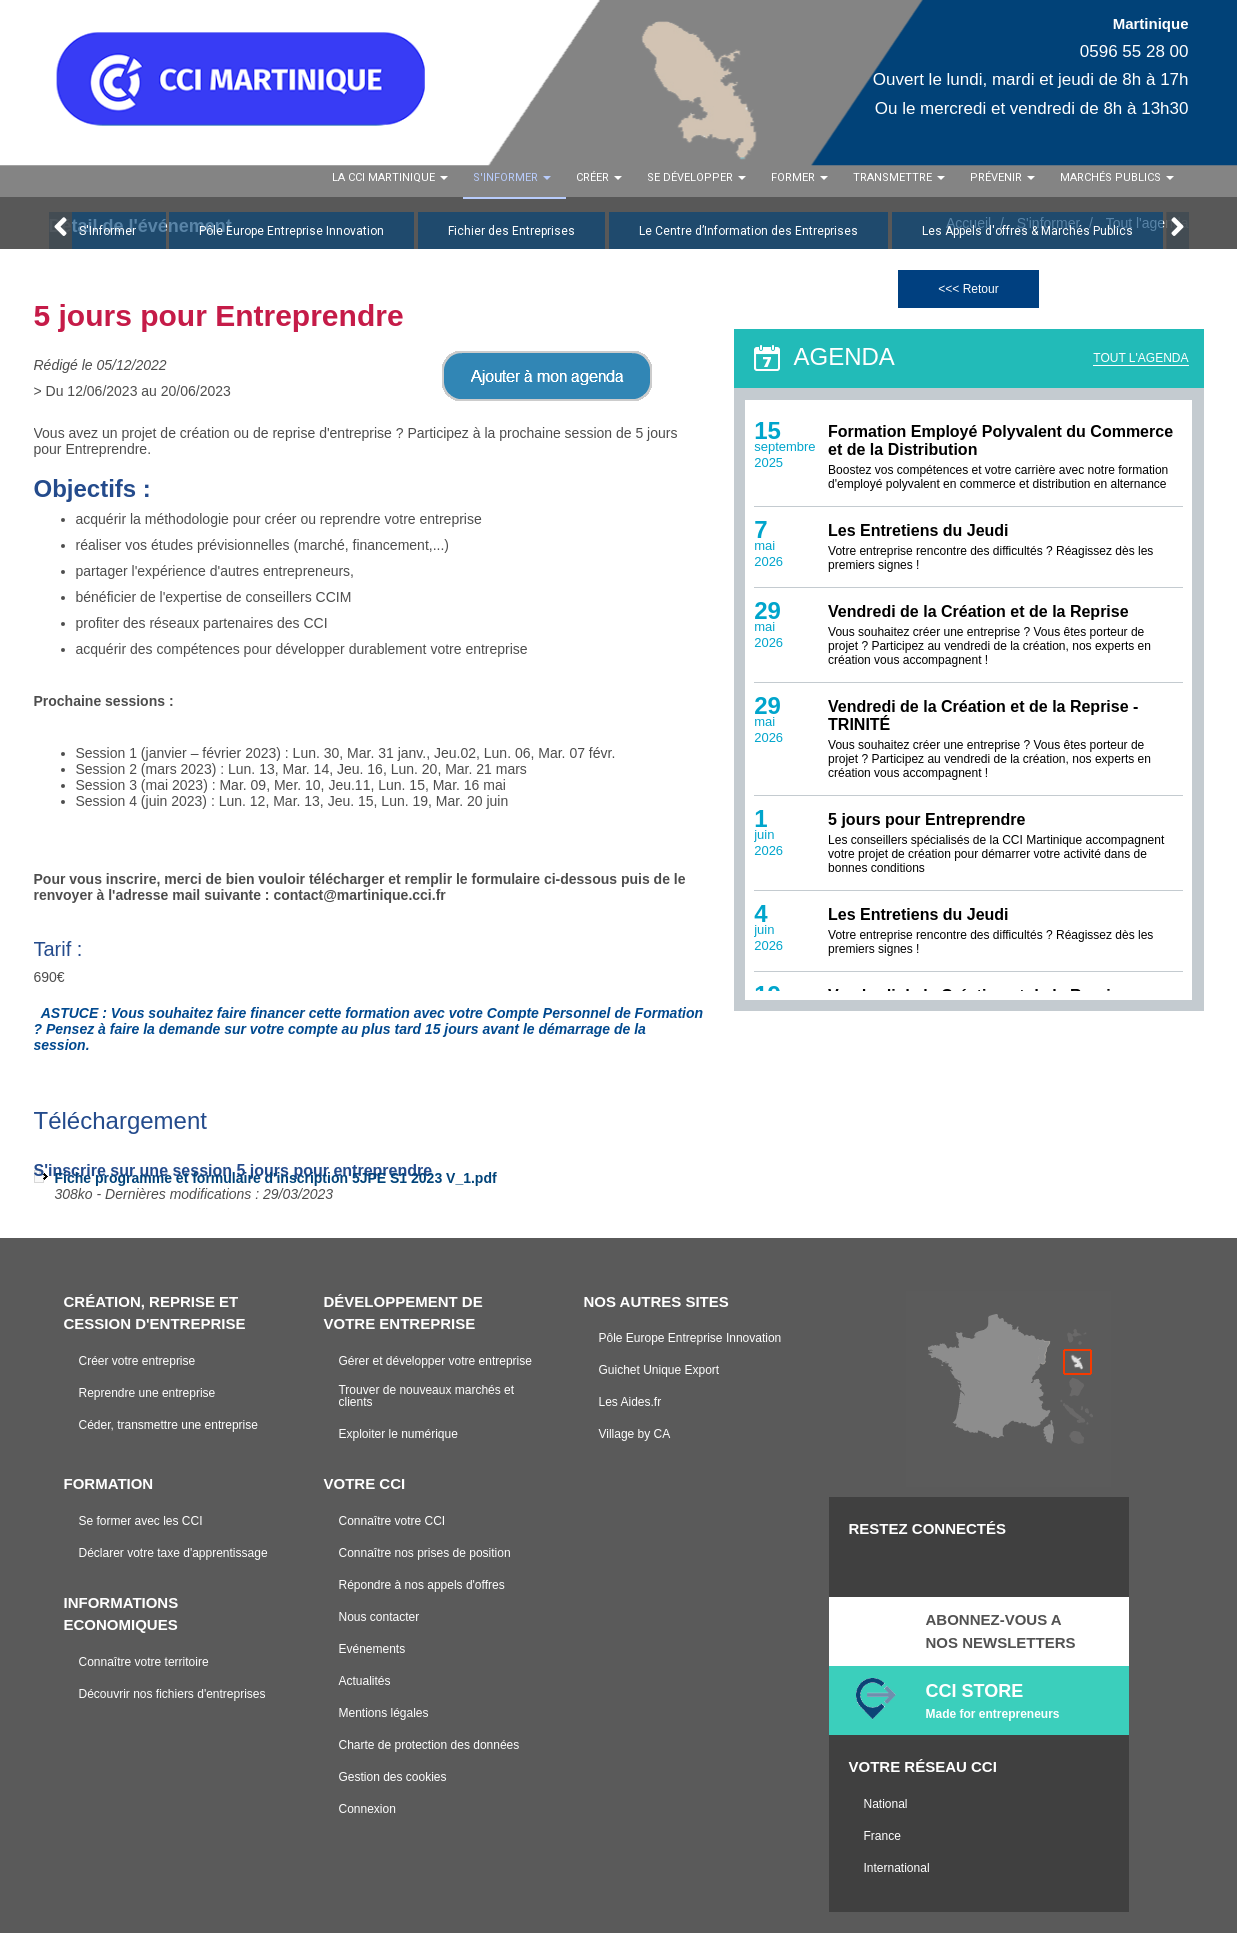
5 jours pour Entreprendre (926, 828)
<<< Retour (968, 297)
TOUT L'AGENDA (1140, 366)
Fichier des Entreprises (511, 239)
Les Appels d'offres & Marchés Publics (1027, 239)
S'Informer (107, 239)
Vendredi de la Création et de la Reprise (978, 620)
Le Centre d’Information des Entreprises (748, 239)
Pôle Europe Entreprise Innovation (291, 239)
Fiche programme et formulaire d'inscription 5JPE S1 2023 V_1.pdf (276, 1186)
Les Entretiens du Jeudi (918, 539)
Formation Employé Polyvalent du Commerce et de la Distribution (1000, 449)
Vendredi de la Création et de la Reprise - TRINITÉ (983, 724)
